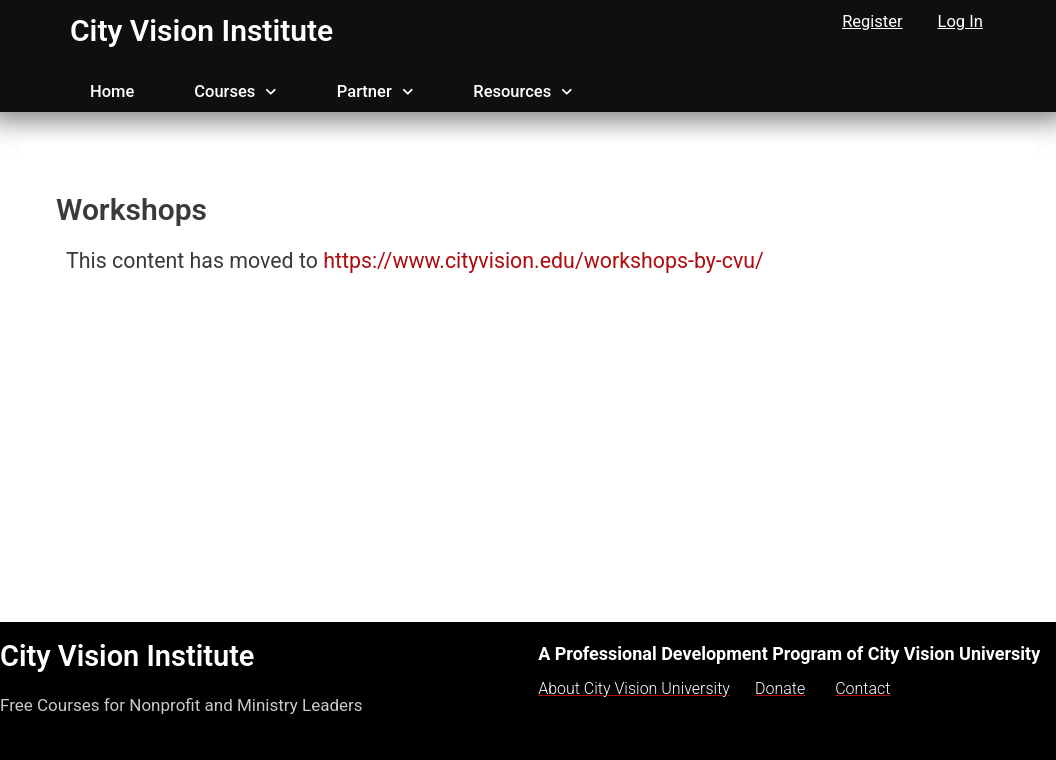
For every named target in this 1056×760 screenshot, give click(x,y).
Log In (960, 21)
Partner (375, 92)
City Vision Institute (201, 30)
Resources (522, 92)
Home (112, 91)
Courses (235, 92)
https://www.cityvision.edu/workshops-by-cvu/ (546, 260)
